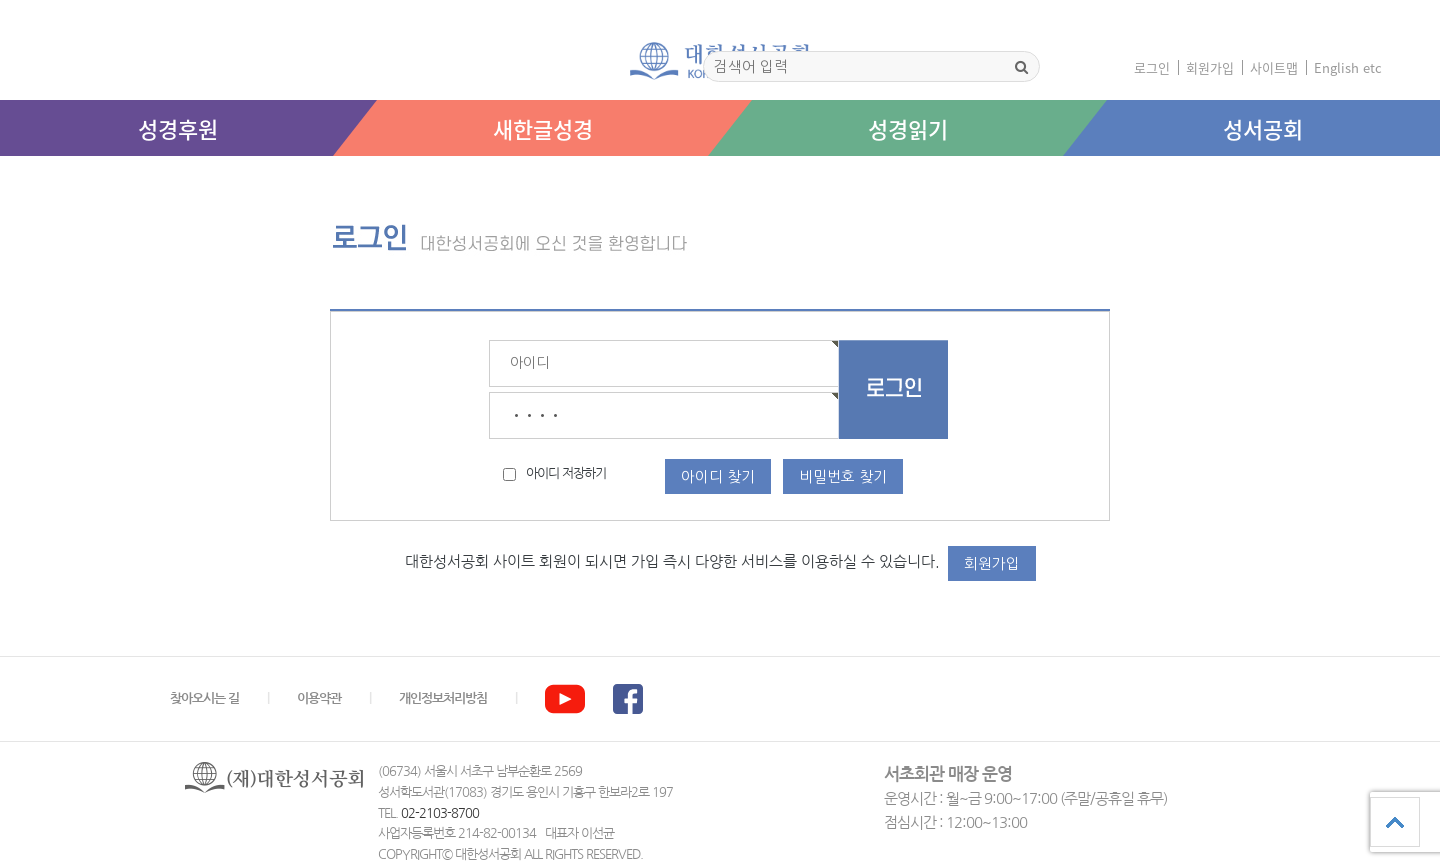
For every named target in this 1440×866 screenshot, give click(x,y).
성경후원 (178, 128)
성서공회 (1263, 128)
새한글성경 (543, 128)
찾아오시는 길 (204, 698)
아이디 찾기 (718, 476)
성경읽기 (908, 128)
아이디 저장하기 (566, 473)
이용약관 (319, 698)
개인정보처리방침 (443, 698)
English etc (1348, 67)
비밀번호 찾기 (843, 476)
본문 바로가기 (0, 176)
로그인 (1152, 67)
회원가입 (1210, 67)
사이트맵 (1274, 67)
